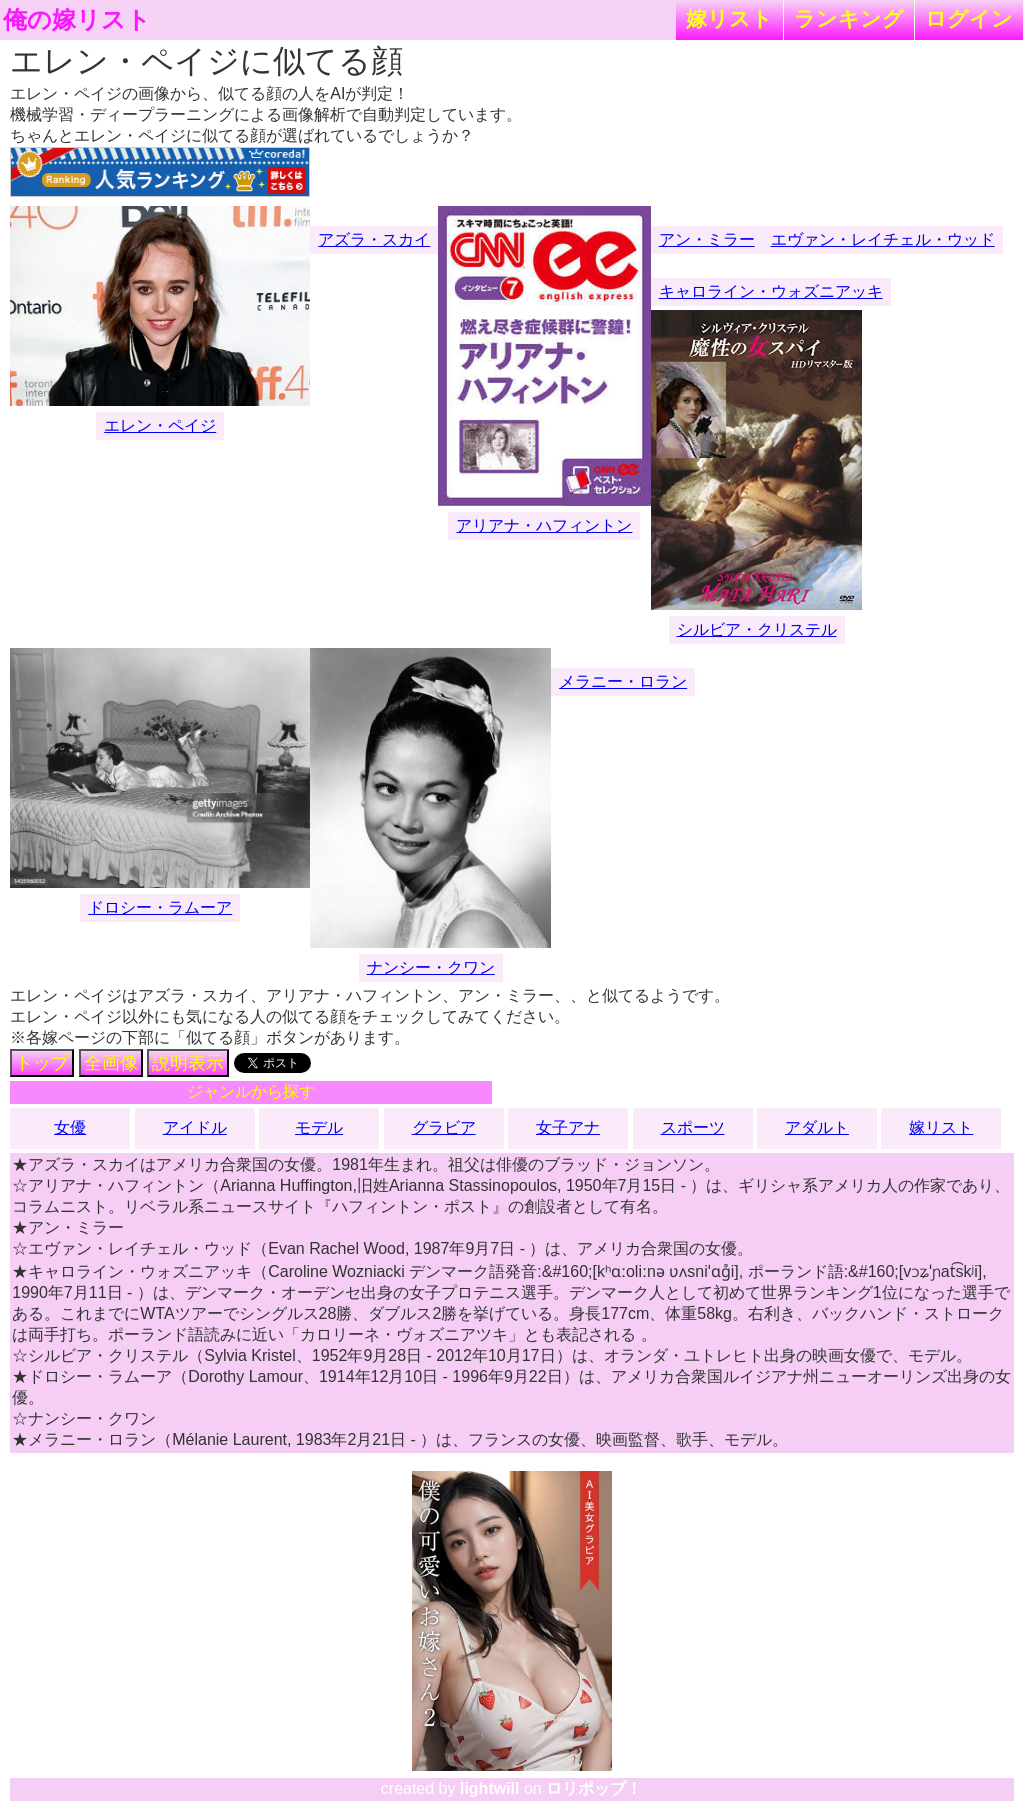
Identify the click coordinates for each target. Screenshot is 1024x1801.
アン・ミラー (707, 239)
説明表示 (188, 1063)
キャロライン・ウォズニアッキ (771, 291)
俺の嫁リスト (77, 20)
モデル (319, 1127)
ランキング (849, 18)
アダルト (817, 1127)
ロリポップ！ (594, 1788)
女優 (70, 1127)
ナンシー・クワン (431, 967)
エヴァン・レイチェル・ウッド (883, 239)
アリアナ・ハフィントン (544, 525)
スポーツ (693, 1127)
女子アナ (568, 1127)
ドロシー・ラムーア (160, 907)
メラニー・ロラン (623, 681)
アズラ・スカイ (374, 239)
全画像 (111, 1063)
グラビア (444, 1127)
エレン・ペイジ (160, 425)
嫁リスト (729, 18)
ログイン (969, 18)
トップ (42, 1063)
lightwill (490, 1788)
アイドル (195, 1127)
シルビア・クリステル (757, 629)
